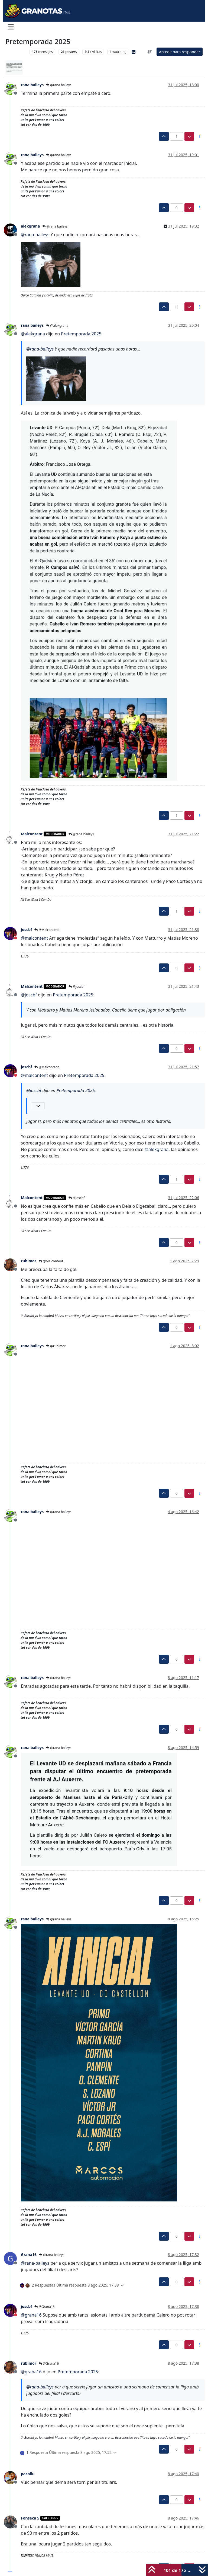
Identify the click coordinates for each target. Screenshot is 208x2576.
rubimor (28, 1260)
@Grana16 (44, 2306)
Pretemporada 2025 (81, 334)
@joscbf (76, 986)
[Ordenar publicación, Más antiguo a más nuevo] (149, 52)
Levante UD (16, 51)
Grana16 (29, 2254)
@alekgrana (57, 325)
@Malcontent (46, 929)
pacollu (28, 2473)
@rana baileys (58, 85)
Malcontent (32, 833)
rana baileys (32, 84)
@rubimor (56, 1346)
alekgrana (30, 226)
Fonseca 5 (30, 2518)
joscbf (26, 929)
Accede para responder (179, 51)
